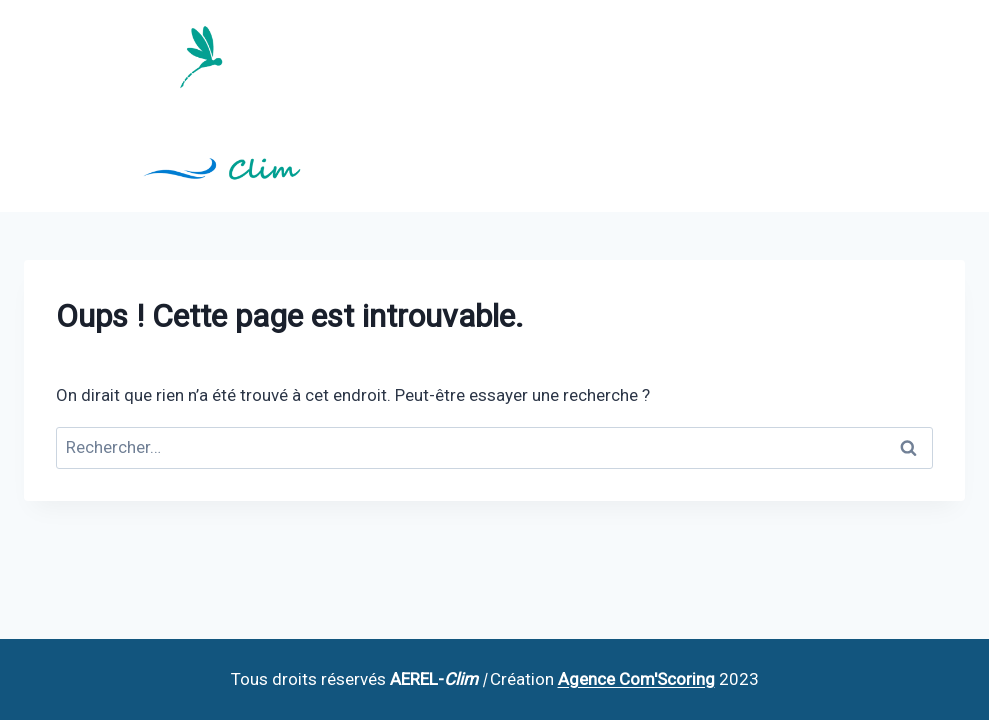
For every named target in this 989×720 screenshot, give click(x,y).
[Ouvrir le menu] (946, 105)
